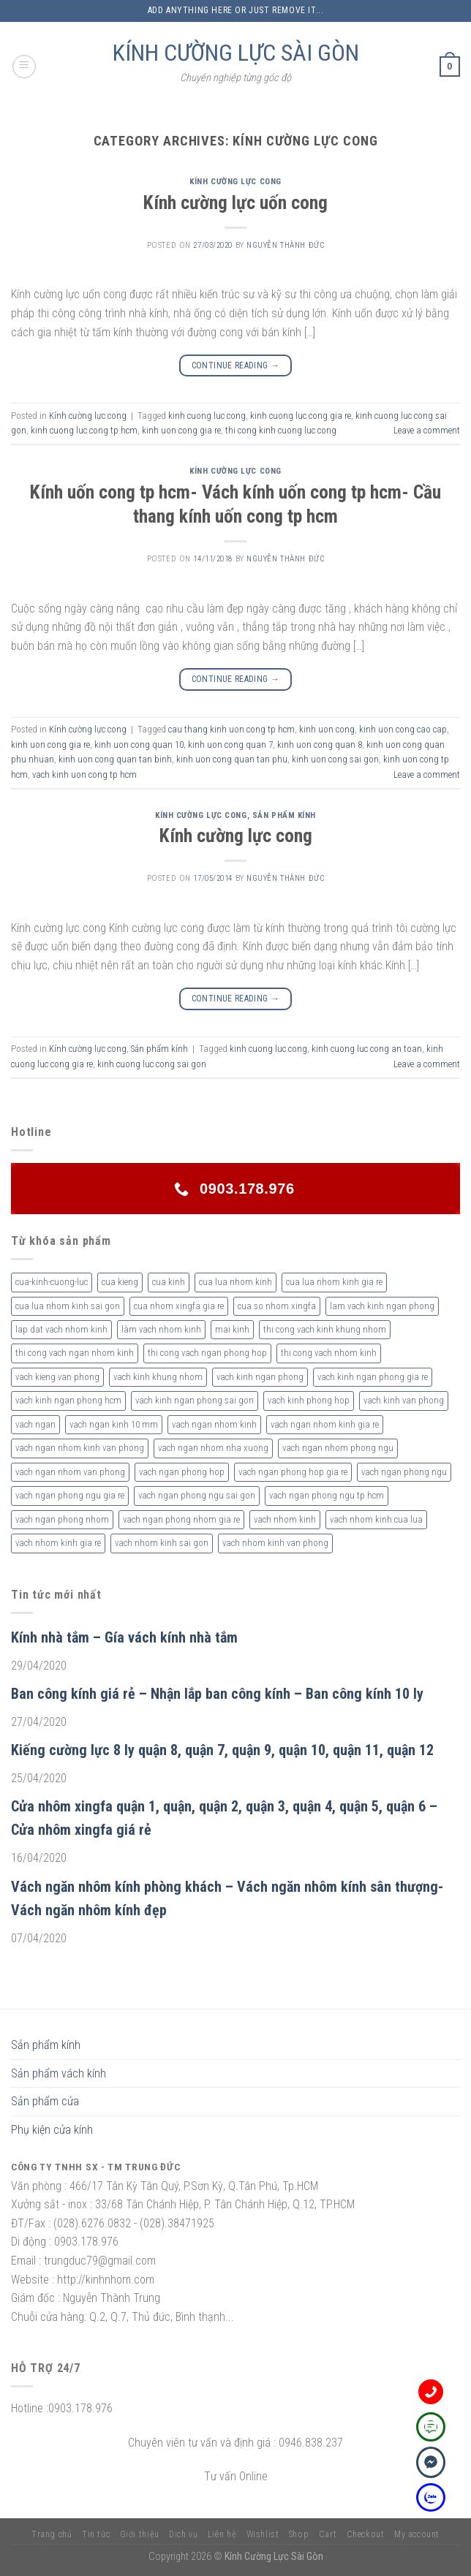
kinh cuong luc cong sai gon (151, 1063)
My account (417, 2534)
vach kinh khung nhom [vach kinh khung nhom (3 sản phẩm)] (158, 1376)
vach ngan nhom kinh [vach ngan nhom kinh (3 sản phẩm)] (214, 1424)
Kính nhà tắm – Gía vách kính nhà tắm (124, 1637)
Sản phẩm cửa (45, 2101)
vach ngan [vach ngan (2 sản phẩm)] (35, 1424)
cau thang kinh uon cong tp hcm (231, 729)
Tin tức (96, 2534)
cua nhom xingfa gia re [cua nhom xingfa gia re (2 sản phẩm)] (179, 1305)
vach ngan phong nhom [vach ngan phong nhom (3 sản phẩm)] (62, 1519)
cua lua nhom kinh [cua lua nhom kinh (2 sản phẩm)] (235, 1281)
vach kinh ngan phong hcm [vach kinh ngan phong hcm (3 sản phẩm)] (68, 1400)
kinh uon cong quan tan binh (115, 759)
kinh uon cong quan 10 (139, 744)
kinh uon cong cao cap (403, 729)
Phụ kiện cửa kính (52, 2130)
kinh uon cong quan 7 (230, 744)
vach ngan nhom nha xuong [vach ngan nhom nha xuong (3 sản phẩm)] (213, 1447)
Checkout (366, 2534)
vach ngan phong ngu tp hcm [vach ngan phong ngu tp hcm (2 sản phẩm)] (326, 1495)
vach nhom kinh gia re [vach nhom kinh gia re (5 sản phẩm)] (58, 1542)
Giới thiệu (139, 2534)
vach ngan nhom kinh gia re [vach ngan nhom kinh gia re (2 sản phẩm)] (325, 1424)
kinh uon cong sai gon (335, 759)
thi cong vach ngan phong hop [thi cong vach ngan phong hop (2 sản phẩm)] (207, 1352)
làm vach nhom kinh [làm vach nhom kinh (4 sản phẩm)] (161, 1329)
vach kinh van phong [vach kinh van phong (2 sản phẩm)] (403, 1400)
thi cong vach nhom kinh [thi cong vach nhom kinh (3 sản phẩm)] (329, 1352)
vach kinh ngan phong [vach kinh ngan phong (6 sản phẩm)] (260, 1376)
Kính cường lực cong (235, 181)
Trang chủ (51, 2534)
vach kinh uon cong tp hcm (84, 774)
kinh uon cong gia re (181, 430)
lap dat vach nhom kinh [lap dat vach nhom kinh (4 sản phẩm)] (61, 1329)
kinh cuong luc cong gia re (300, 415)
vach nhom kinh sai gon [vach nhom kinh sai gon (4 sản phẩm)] (161, 1542)
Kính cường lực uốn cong (235, 202)
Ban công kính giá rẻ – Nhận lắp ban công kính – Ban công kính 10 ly (217, 1693)
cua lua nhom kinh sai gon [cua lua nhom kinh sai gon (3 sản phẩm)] (67, 1305)
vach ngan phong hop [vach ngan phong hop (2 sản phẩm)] (182, 1471)
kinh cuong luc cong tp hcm (84, 430)
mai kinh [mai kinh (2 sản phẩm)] (232, 1329)
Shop (299, 2534)
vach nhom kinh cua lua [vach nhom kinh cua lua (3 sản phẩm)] (376, 1519)
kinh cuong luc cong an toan (367, 1048)
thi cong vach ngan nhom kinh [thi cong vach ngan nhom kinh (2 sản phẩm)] (74, 1352)
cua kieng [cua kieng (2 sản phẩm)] (120, 1281)
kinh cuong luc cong (207, 415)
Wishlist (262, 2534)
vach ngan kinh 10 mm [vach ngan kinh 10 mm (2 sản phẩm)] (113, 1424)
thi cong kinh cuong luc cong (280, 430)
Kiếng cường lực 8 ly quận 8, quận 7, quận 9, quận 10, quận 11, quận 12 (222, 1750)
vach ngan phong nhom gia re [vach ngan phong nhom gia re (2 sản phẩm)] (181, 1519)
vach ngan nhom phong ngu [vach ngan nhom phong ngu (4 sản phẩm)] (337, 1447)
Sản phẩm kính (284, 815)
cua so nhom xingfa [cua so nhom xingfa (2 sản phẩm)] (277, 1305)
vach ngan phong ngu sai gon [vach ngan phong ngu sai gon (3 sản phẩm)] (196, 1495)
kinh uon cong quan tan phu (231, 759)
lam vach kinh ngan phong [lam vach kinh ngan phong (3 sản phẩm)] (382, 1305)
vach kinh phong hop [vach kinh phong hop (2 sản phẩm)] (309, 1400)
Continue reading (236, 366)
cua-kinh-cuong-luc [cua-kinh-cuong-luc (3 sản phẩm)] (51, 1281)
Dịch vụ (183, 2534)
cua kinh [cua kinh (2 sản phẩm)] (168, 1281)
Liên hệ (222, 2534)
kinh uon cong (327, 729)
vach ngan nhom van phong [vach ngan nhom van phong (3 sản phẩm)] (70, 1471)
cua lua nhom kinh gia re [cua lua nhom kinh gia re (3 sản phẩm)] (334, 1281)
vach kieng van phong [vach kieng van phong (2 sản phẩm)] (57, 1376)
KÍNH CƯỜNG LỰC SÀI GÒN (236, 52)
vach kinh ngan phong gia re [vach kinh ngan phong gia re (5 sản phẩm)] (372, 1376)
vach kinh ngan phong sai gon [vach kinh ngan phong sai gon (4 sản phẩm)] (194, 1400)
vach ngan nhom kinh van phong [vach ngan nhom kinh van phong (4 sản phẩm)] (79, 1447)
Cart (327, 2534)
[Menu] (24, 66)
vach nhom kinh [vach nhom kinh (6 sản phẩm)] (285, 1519)
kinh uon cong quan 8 (319, 744)
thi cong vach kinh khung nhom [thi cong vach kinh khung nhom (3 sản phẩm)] (324, 1329)
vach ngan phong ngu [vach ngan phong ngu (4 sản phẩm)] (404, 1471)
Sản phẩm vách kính (58, 2073)
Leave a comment (426, 430)
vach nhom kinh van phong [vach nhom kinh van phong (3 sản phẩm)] (275, 1542)
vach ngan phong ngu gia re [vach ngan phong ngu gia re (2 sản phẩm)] (69, 1495)
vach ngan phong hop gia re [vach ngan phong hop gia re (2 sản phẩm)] (292, 1471)
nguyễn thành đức (285, 245)
